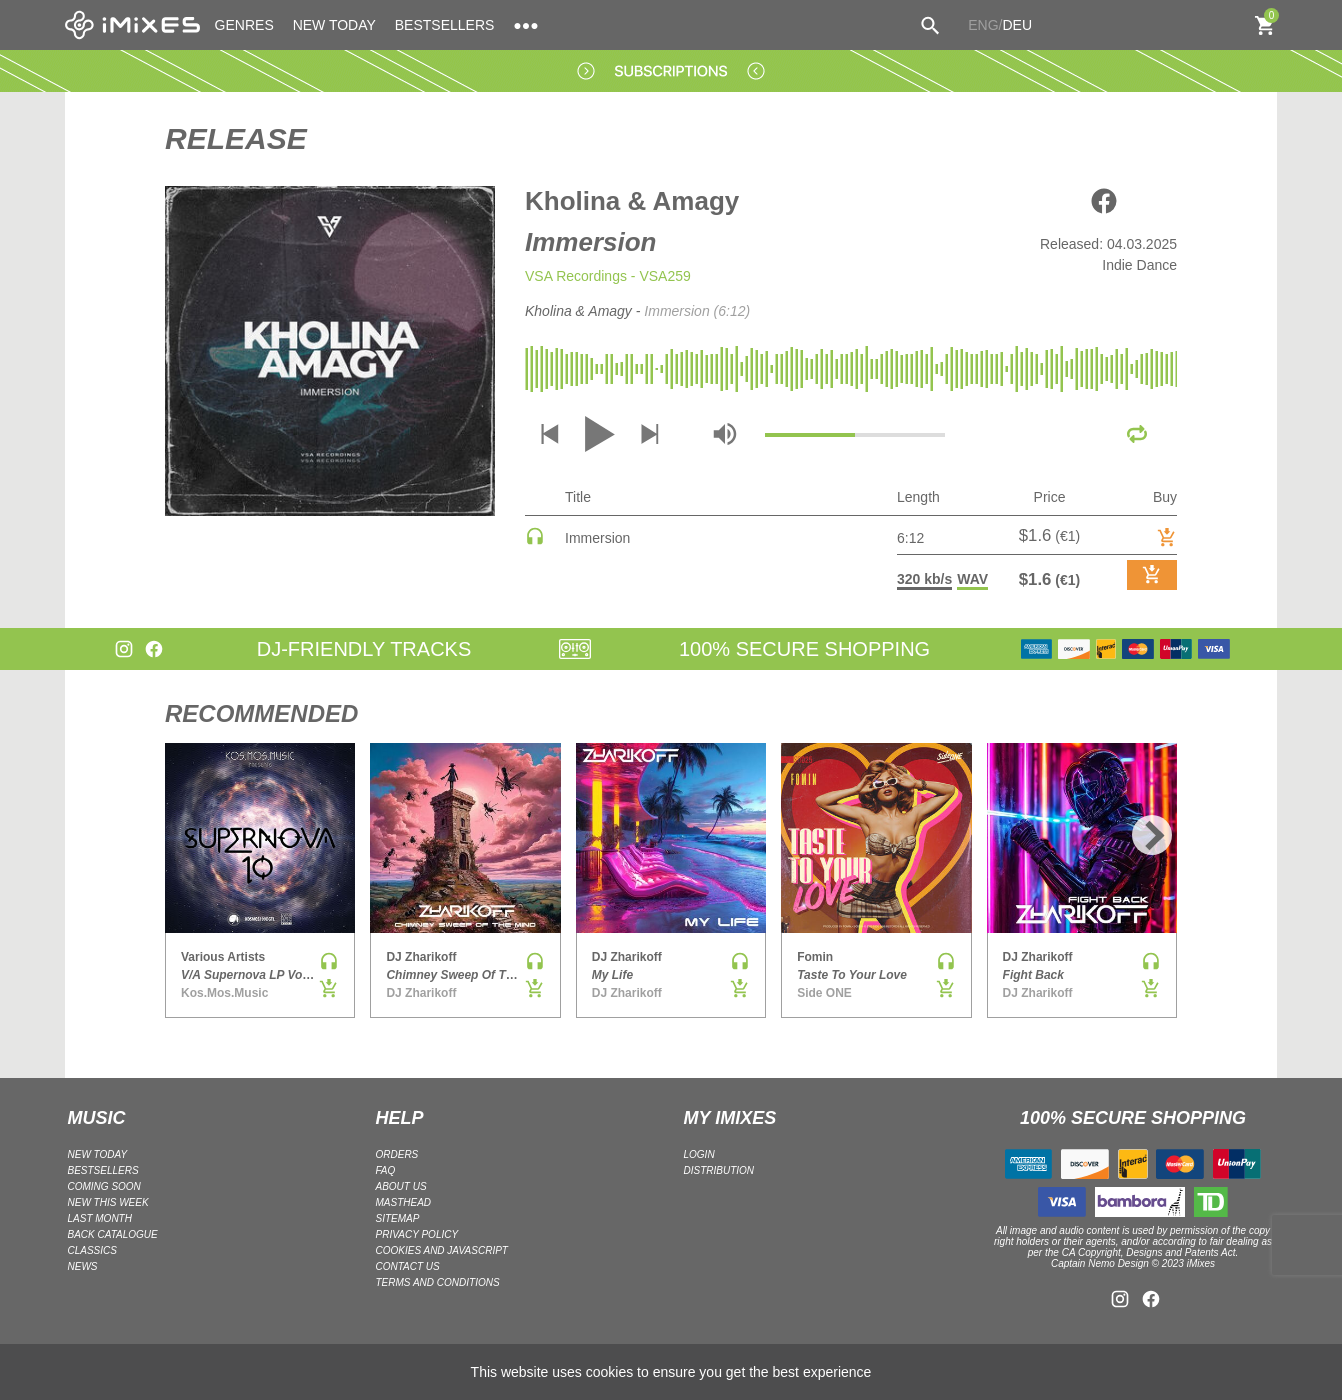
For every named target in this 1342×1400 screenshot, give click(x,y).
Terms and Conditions (438, 1282)
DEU (1017, 25)
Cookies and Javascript (442, 1250)
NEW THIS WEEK (108, 1202)
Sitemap (398, 1218)
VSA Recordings (576, 276)
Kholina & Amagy (632, 201)
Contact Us (408, 1266)
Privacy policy (417, 1234)
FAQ (386, 1170)
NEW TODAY (334, 25)
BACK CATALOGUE (113, 1234)
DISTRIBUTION (719, 1170)
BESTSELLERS (445, 25)
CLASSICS (92, 1250)
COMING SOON (104, 1186)
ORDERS (397, 1154)
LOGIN (699, 1154)
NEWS (83, 1266)
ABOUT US (401, 1186)
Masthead (404, 1202)
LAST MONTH (100, 1218)
